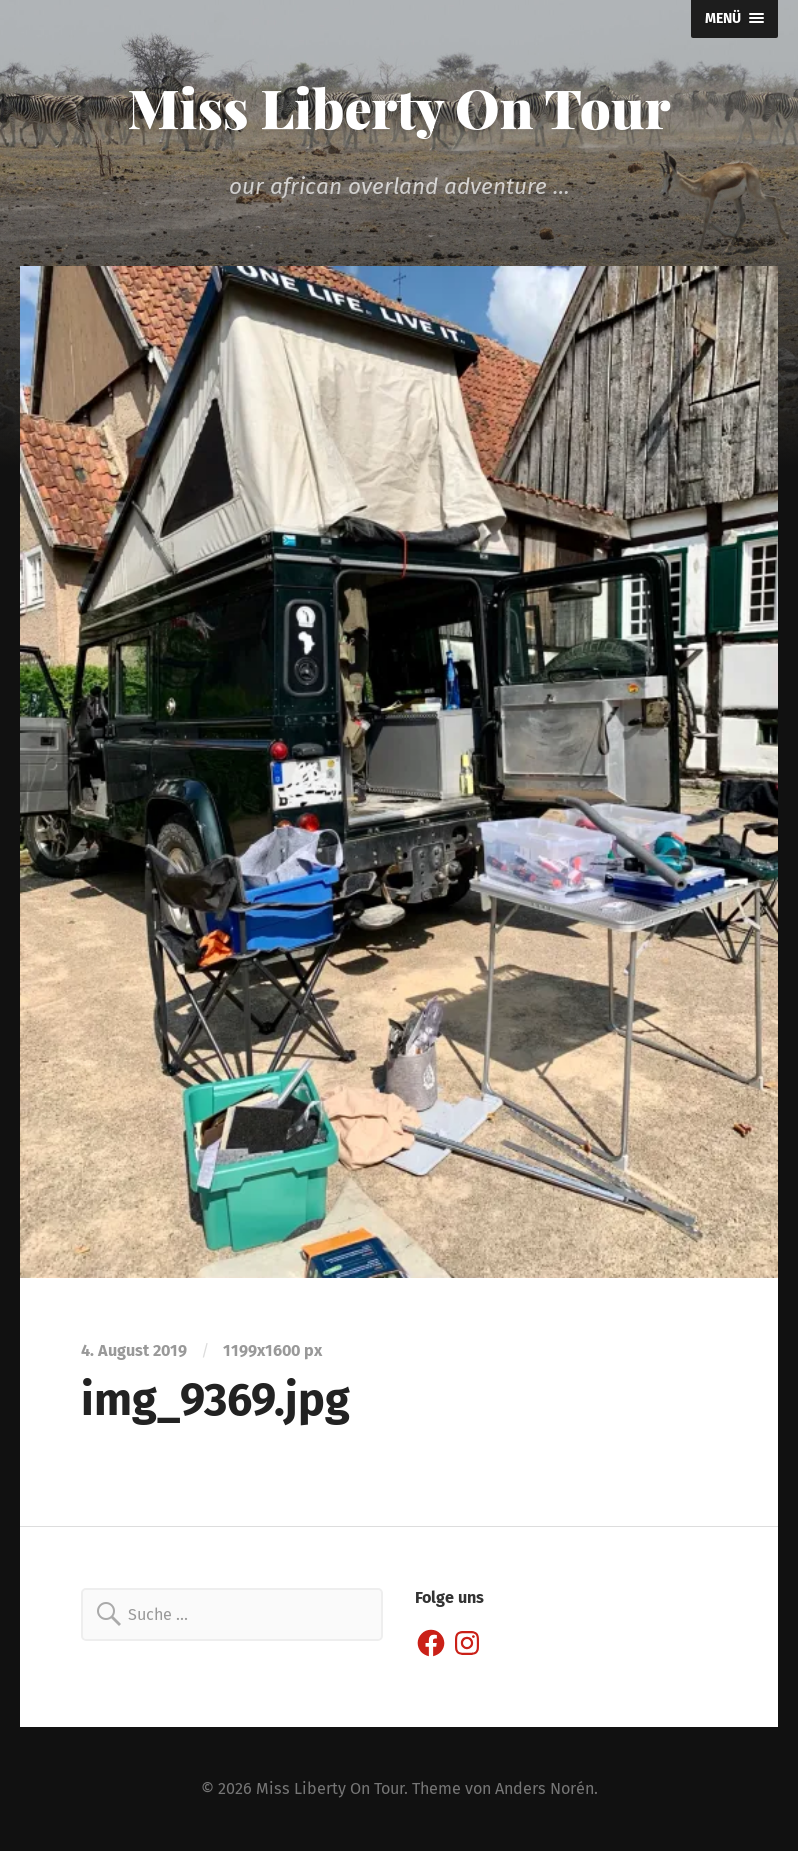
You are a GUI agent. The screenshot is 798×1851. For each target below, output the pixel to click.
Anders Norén (544, 1788)
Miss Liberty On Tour (399, 107)
